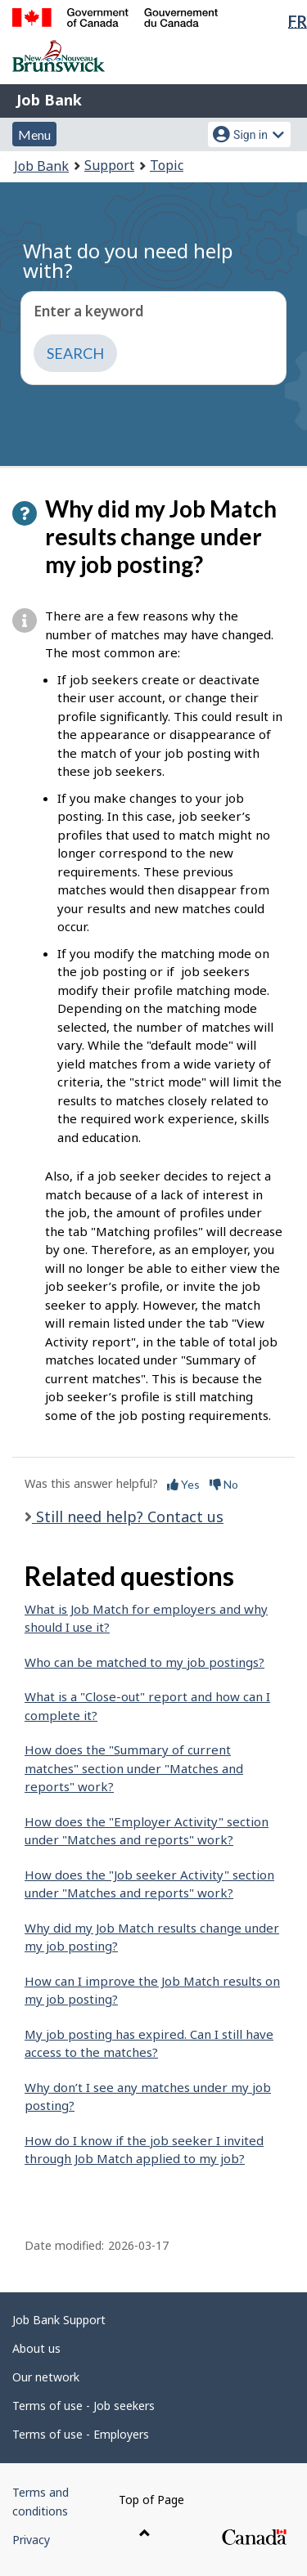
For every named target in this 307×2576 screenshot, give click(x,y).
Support (109, 165)
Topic (166, 165)
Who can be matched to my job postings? (144, 1662)
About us (36, 2348)
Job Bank (49, 100)
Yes (183, 1484)
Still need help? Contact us (127, 1516)
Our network (45, 2377)
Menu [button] (34, 134)
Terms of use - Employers (80, 2434)
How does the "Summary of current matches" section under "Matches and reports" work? (134, 1767)
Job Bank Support (59, 2319)
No (224, 1484)
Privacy (31, 2539)
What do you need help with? (128, 260)
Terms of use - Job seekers (83, 2405)
